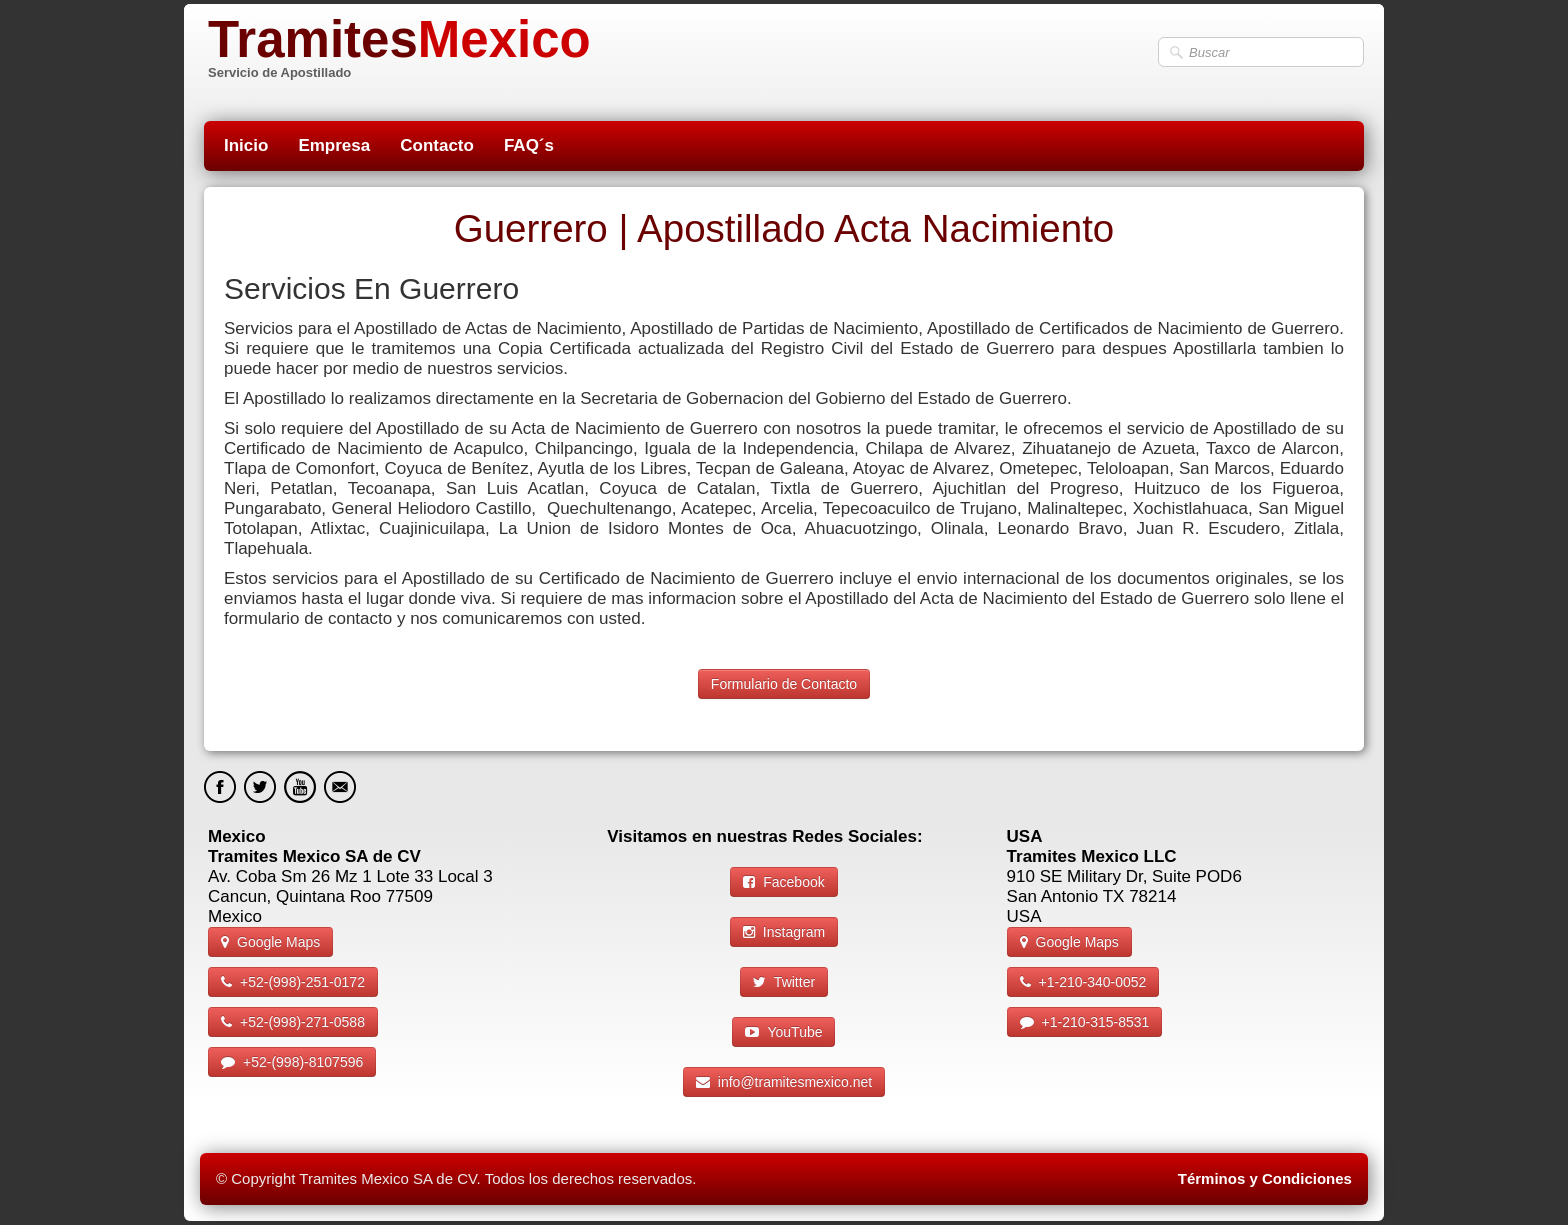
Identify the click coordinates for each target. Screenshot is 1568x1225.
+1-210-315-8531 (1085, 1022)
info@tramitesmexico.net (784, 1082)
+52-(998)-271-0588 (293, 1022)
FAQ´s (529, 145)
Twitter (784, 982)
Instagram (784, 932)
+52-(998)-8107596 (292, 1062)
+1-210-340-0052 (1083, 982)
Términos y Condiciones (1265, 1178)
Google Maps (270, 942)
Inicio (246, 145)
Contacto (437, 145)
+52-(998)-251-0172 (293, 982)
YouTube (783, 1032)
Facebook (783, 882)
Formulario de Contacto (784, 684)
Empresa (334, 145)
